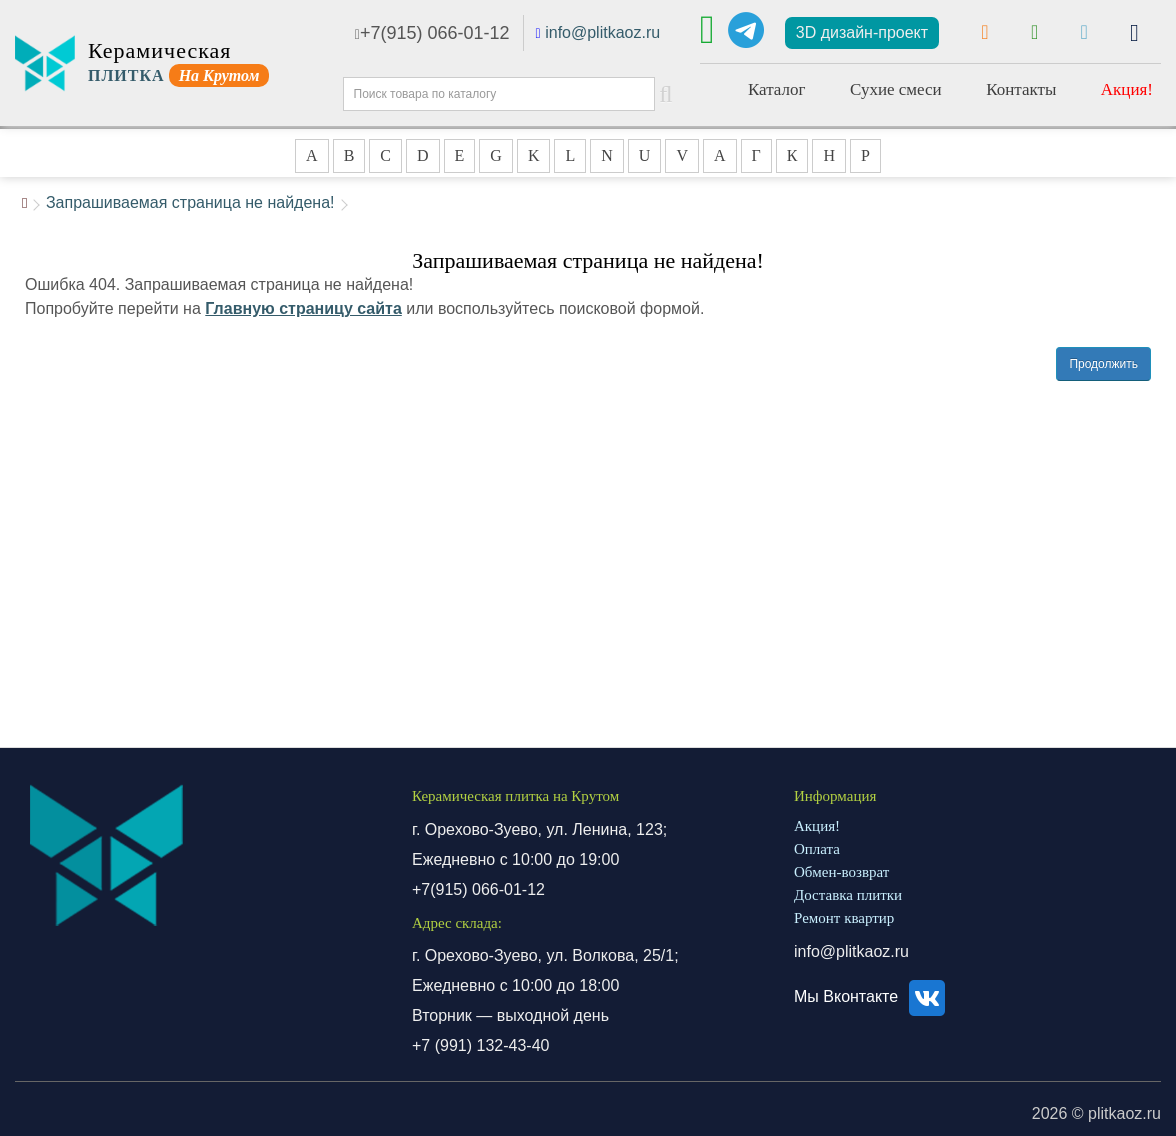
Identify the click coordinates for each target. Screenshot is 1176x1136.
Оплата (817, 849)
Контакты (1021, 89)
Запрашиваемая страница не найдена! (190, 202)
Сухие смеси (896, 89)
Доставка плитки (848, 895)
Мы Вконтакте (872, 996)
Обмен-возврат (841, 872)
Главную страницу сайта (303, 308)
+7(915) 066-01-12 (432, 33)
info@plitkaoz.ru (602, 32)
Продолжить (1103, 364)
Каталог (777, 89)
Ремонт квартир (844, 918)
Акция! (1127, 89)
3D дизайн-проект (862, 32)
